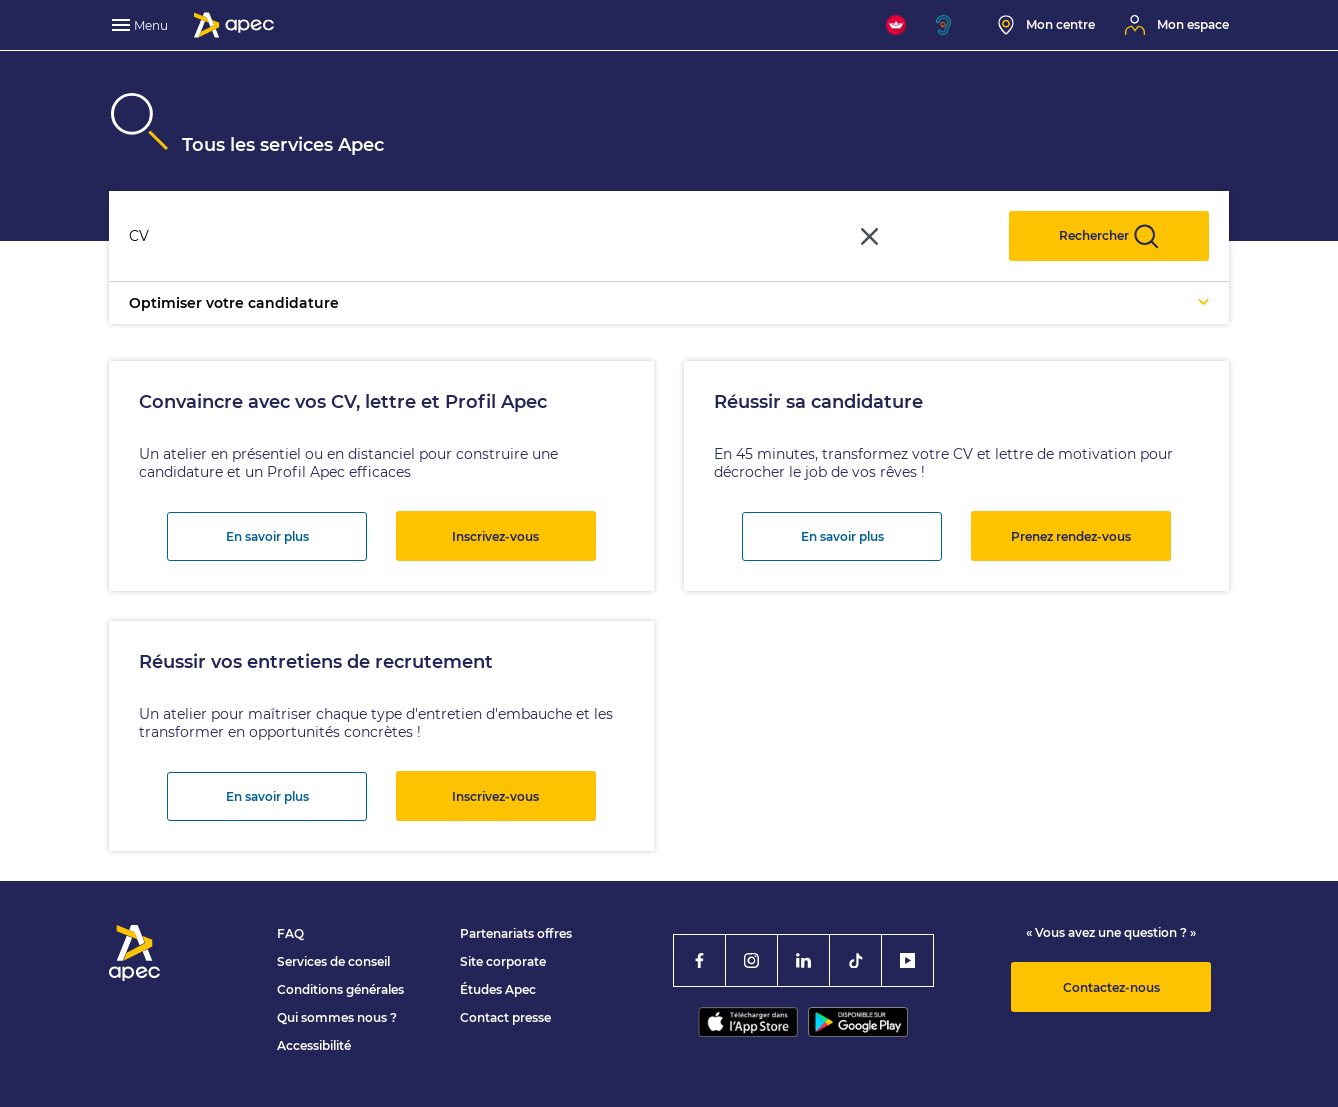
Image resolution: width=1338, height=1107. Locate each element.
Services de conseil (333, 961)
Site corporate (503, 961)
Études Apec (498, 989)
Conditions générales (340, 989)
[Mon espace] (1177, 25)
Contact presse (505, 1017)
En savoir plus (267, 536)
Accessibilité (314, 1045)
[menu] (142, 25)
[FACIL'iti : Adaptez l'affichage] (896, 25)
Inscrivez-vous (495, 536)
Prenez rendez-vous (1071, 536)
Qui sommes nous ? (337, 1017)
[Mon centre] (1046, 25)
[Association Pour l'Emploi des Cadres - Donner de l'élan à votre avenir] (234, 25)
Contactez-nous (1111, 987)
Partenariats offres (516, 933)
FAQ (290, 933)
